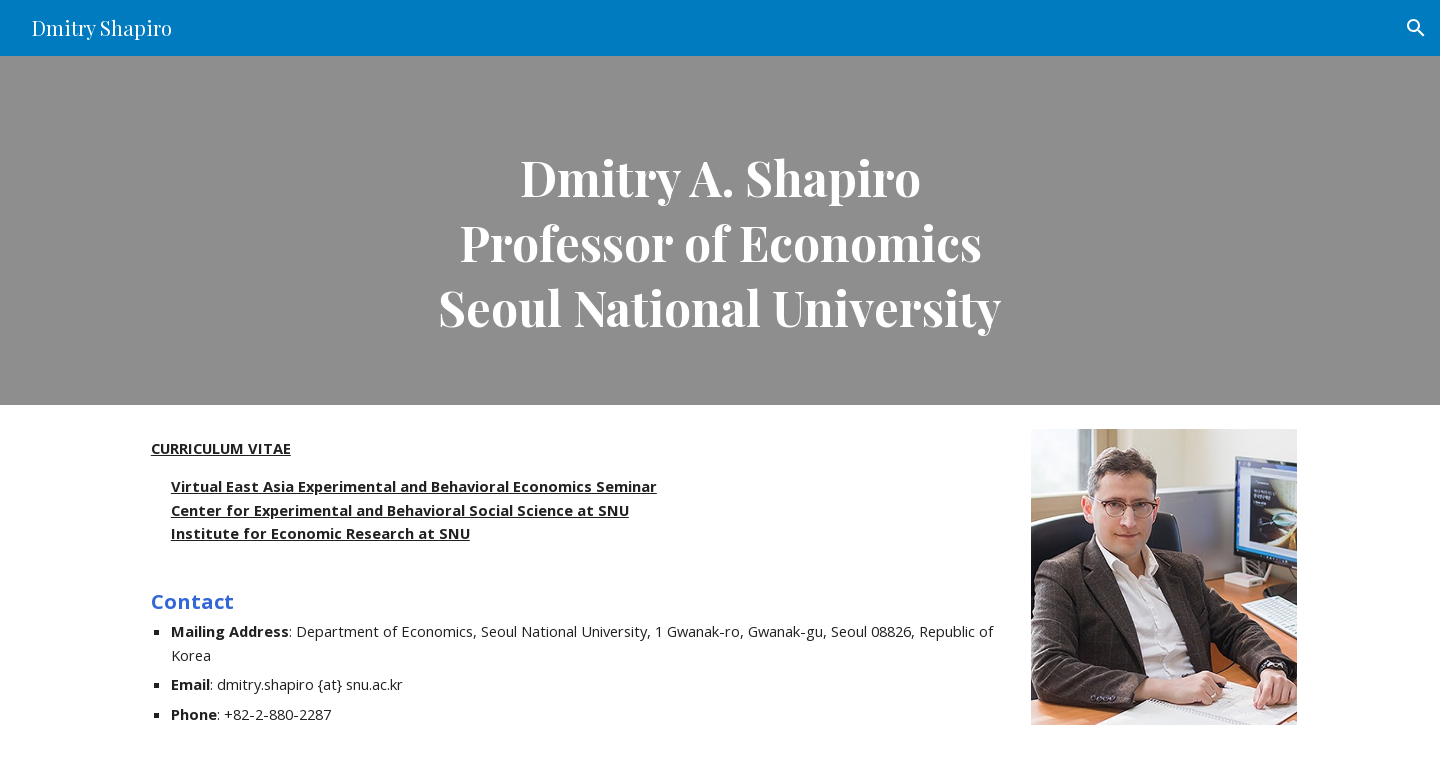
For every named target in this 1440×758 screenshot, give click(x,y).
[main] (720, 230)
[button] (1416, 28)
